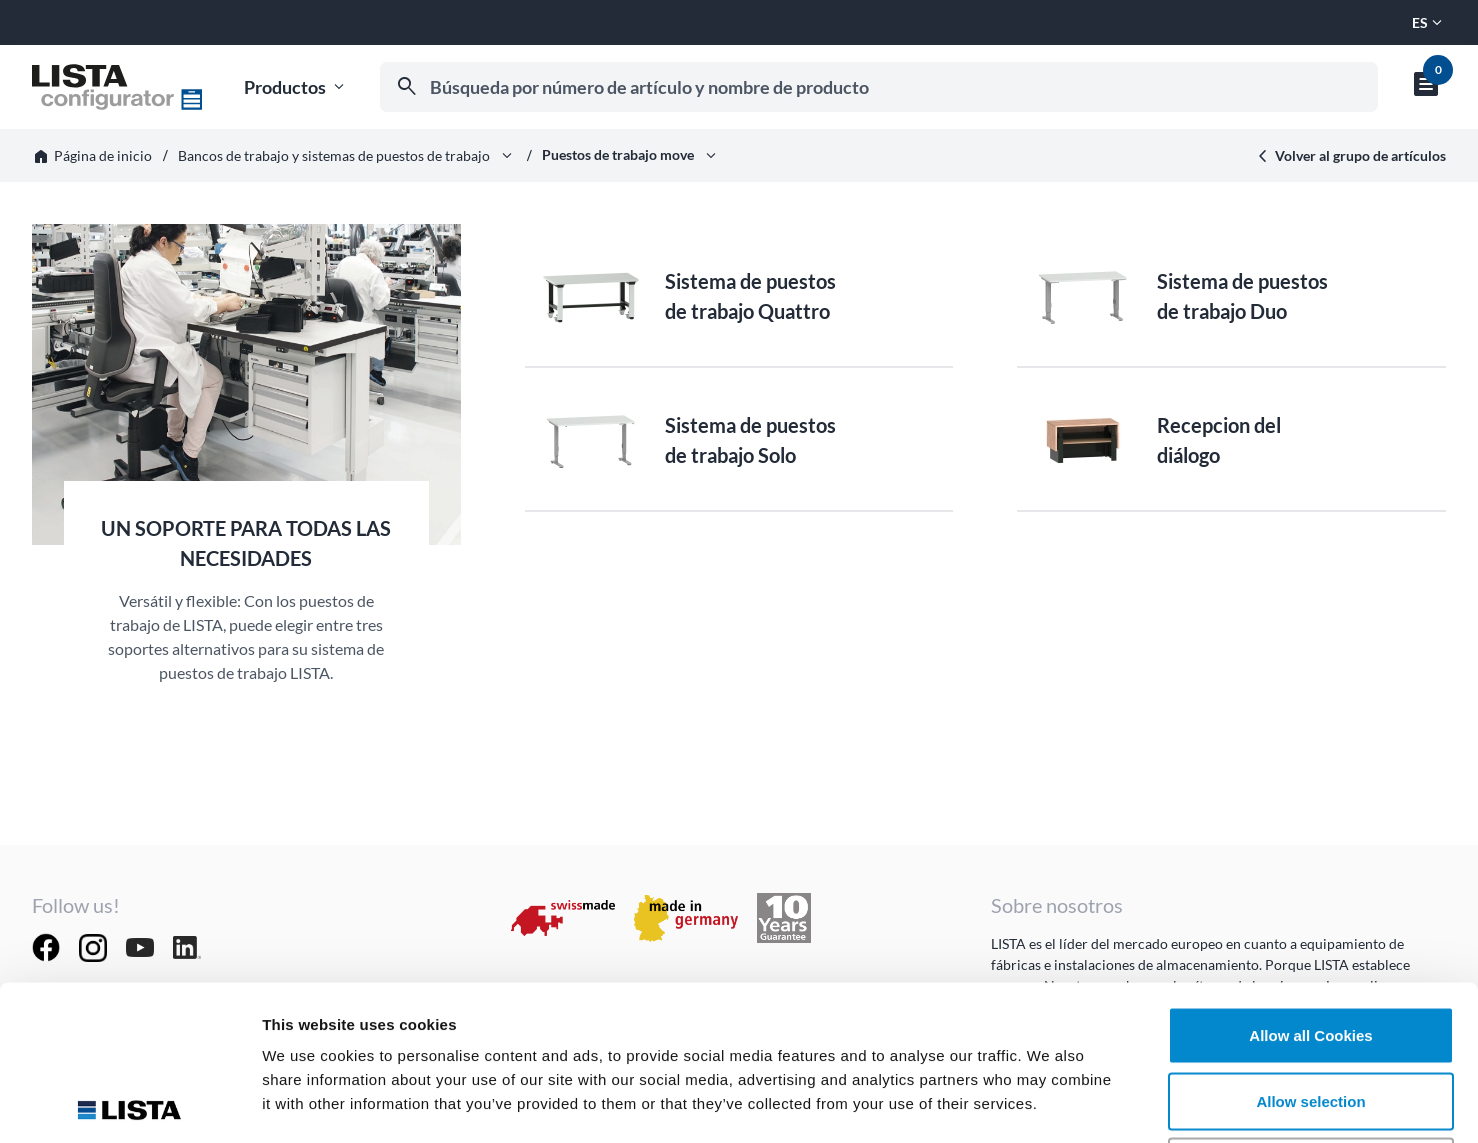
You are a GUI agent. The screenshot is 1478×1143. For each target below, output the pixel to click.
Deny (1311, 1011)
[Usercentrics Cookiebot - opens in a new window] (129, 1104)
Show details (1049, 1103)
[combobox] (879, 87)
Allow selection (1310, 946)
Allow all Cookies (1310, 880)
